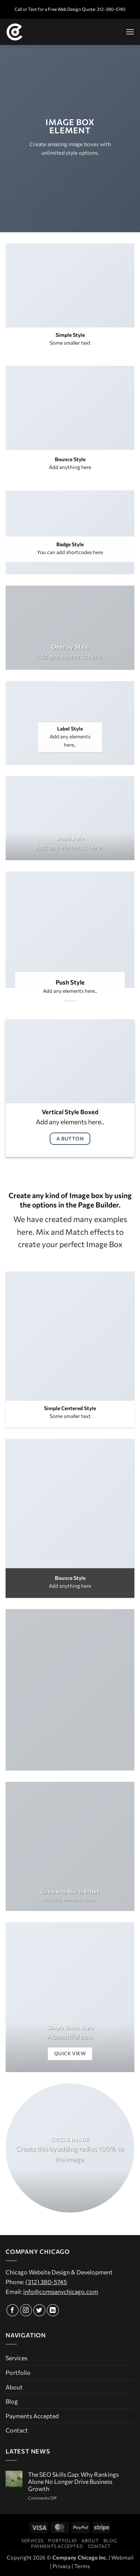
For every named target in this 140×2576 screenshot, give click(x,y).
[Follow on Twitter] (39, 2310)
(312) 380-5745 (46, 2281)
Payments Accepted (32, 2415)
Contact (17, 2430)
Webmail (122, 2557)
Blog (12, 2401)
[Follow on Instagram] (26, 2310)
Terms (82, 2566)
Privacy (62, 2566)
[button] (129, 31)
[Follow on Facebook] (12, 2310)
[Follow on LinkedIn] (53, 2310)
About (14, 2387)
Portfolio (18, 2372)
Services (16, 2357)
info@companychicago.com (60, 2291)
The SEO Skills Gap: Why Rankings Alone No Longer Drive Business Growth (73, 2481)
